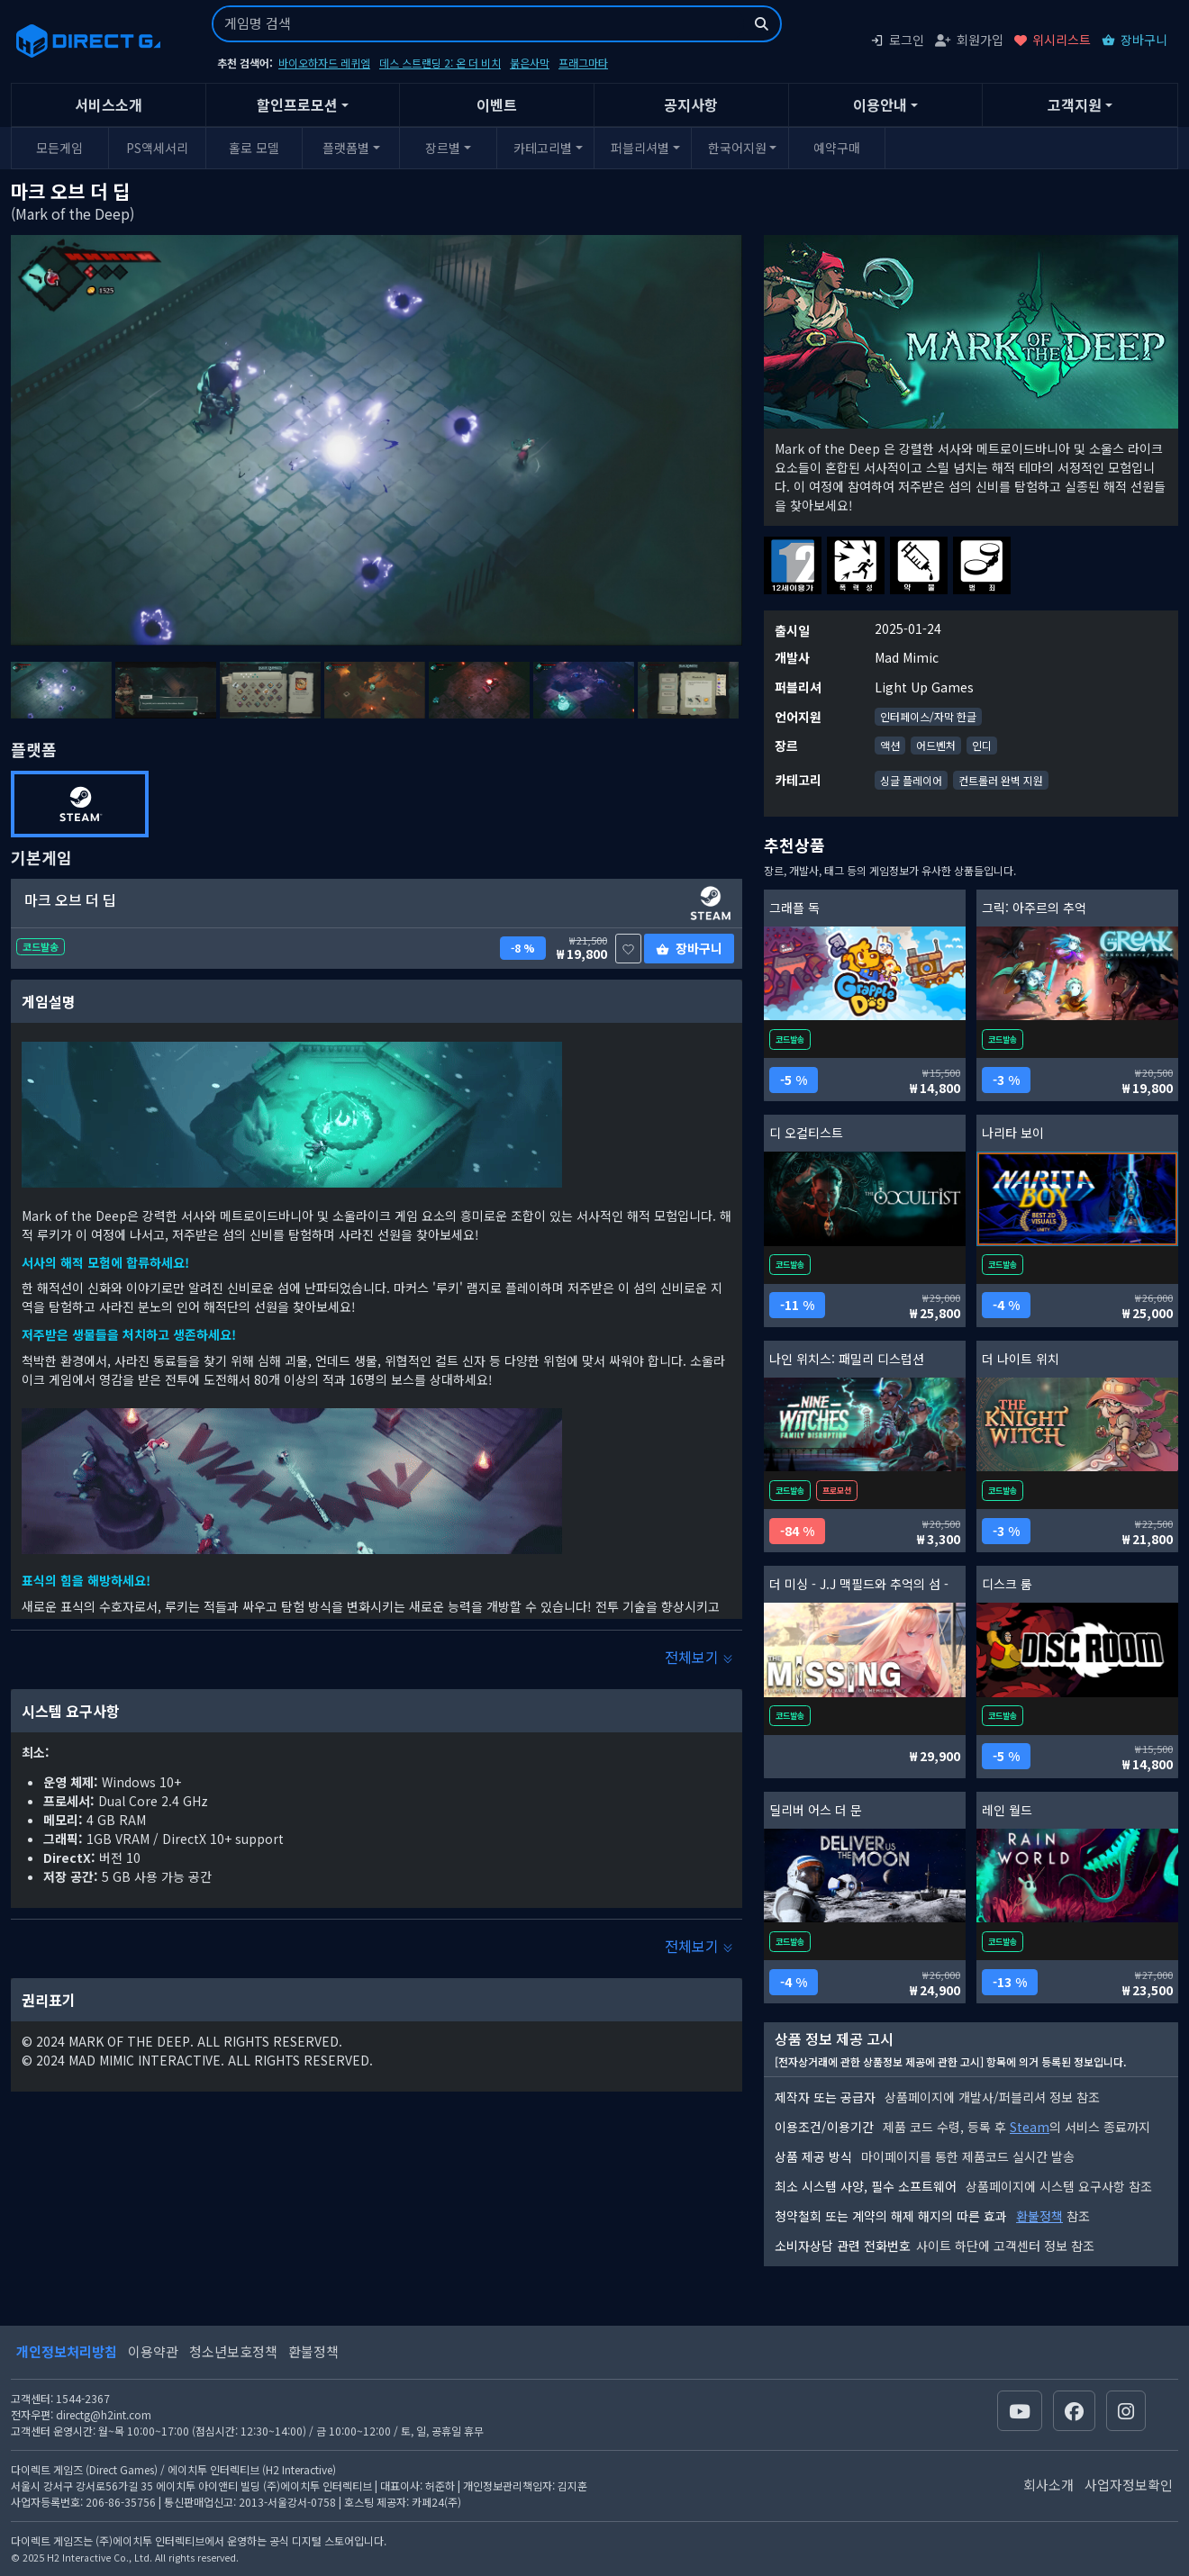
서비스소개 (108, 104)
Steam (1029, 2127)
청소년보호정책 (233, 2351)
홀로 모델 (254, 148)
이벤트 (497, 104)
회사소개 (1048, 2484)
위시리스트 (1052, 40)
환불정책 (1039, 2216)
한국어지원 (737, 148)
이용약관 (153, 2351)
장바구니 (1134, 40)
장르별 (442, 148)
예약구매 (836, 148)
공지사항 (691, 104)
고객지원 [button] (1075, 104)
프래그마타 (583, 62)
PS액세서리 (157, 148)
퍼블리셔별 (640, 148)
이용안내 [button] (880, 104)
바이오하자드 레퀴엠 (324, 62)
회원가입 (969, 40)
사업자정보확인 (1129, 2484)
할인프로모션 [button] (297, 104)
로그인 (897, 40)
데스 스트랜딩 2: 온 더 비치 (440, 62)
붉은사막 (529, 62)
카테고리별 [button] (542, 148)
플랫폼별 (345, 148)
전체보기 (699, 1657)
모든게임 (59, 148)
